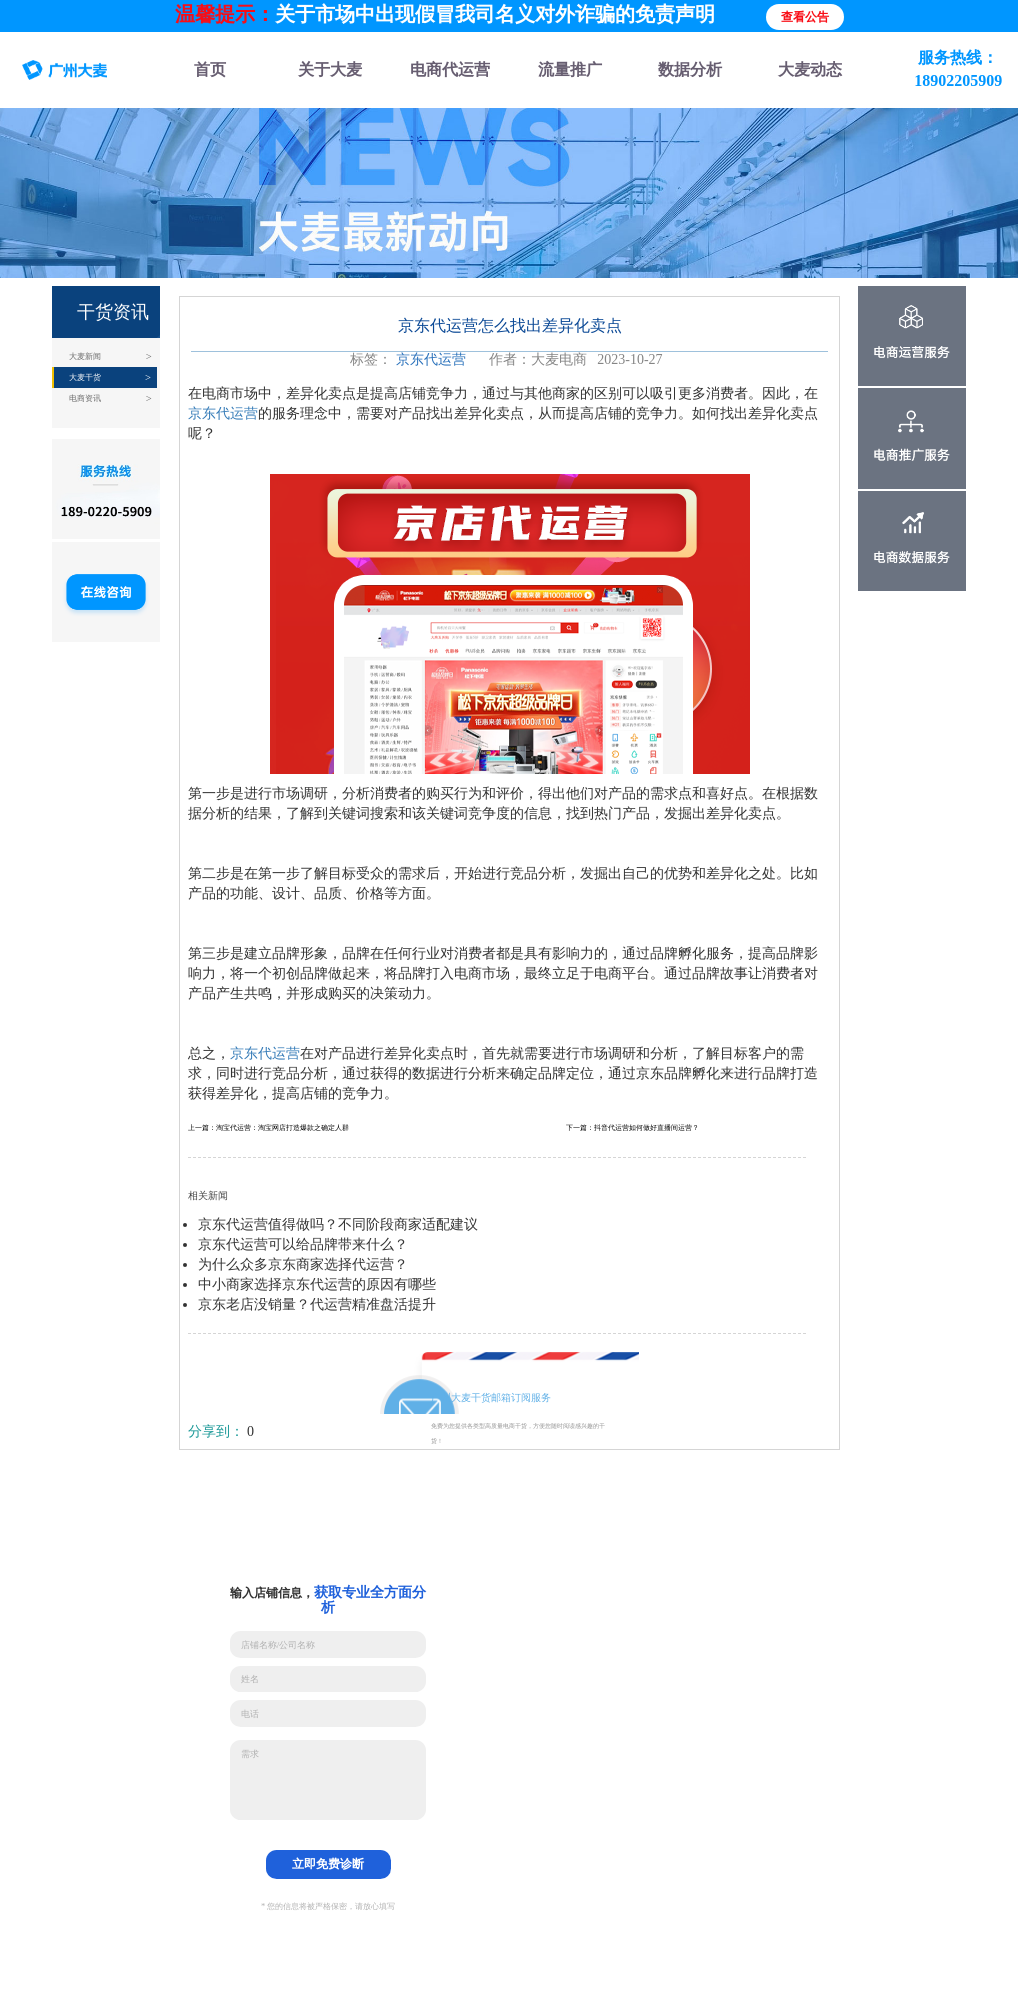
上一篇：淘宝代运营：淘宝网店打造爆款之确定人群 (268, 1127)
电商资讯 (85, 398)
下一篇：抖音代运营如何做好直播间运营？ (632, 1127)
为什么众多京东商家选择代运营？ (303, 1264)
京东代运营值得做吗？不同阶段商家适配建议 (338, 1224)
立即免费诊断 (328, 1864)
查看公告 (805, 17)
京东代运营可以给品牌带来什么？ (303, 1244)
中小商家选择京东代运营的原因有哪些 (317, 1284)
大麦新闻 (85, 356)
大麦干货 (85, 377)
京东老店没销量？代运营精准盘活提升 (317, 1304)
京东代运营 (431, 359)
